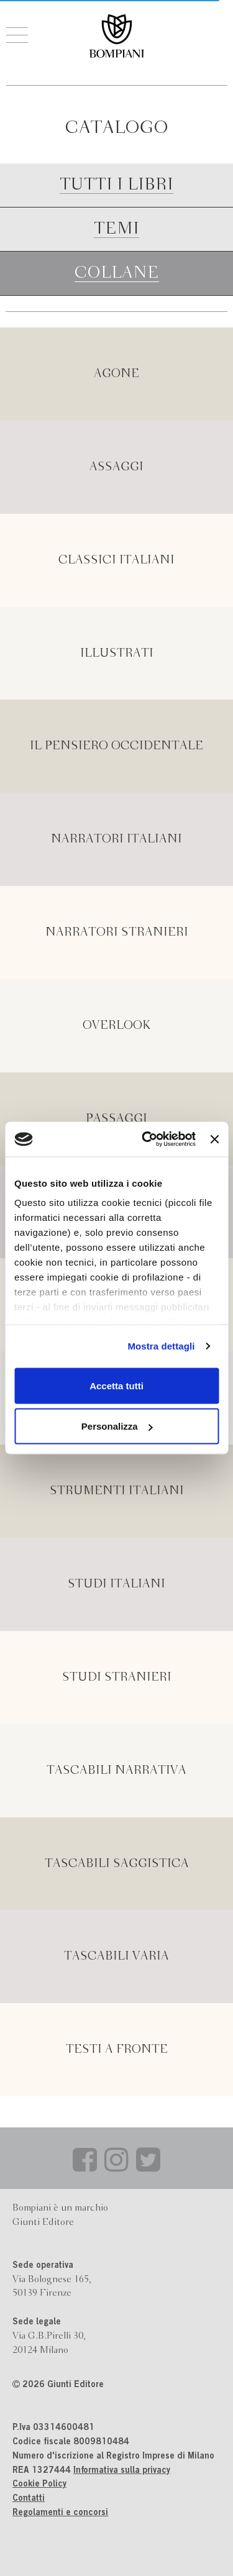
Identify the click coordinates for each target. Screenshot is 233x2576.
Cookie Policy (39, 2484)
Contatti (28, 2499)
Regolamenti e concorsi (60, 2513)
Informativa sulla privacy (121, 2471)
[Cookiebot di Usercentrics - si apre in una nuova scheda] (146, 1139)
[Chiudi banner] (214, 1139)
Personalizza (117, 1426)
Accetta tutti (116, 1385)
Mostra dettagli (160, 1346)
